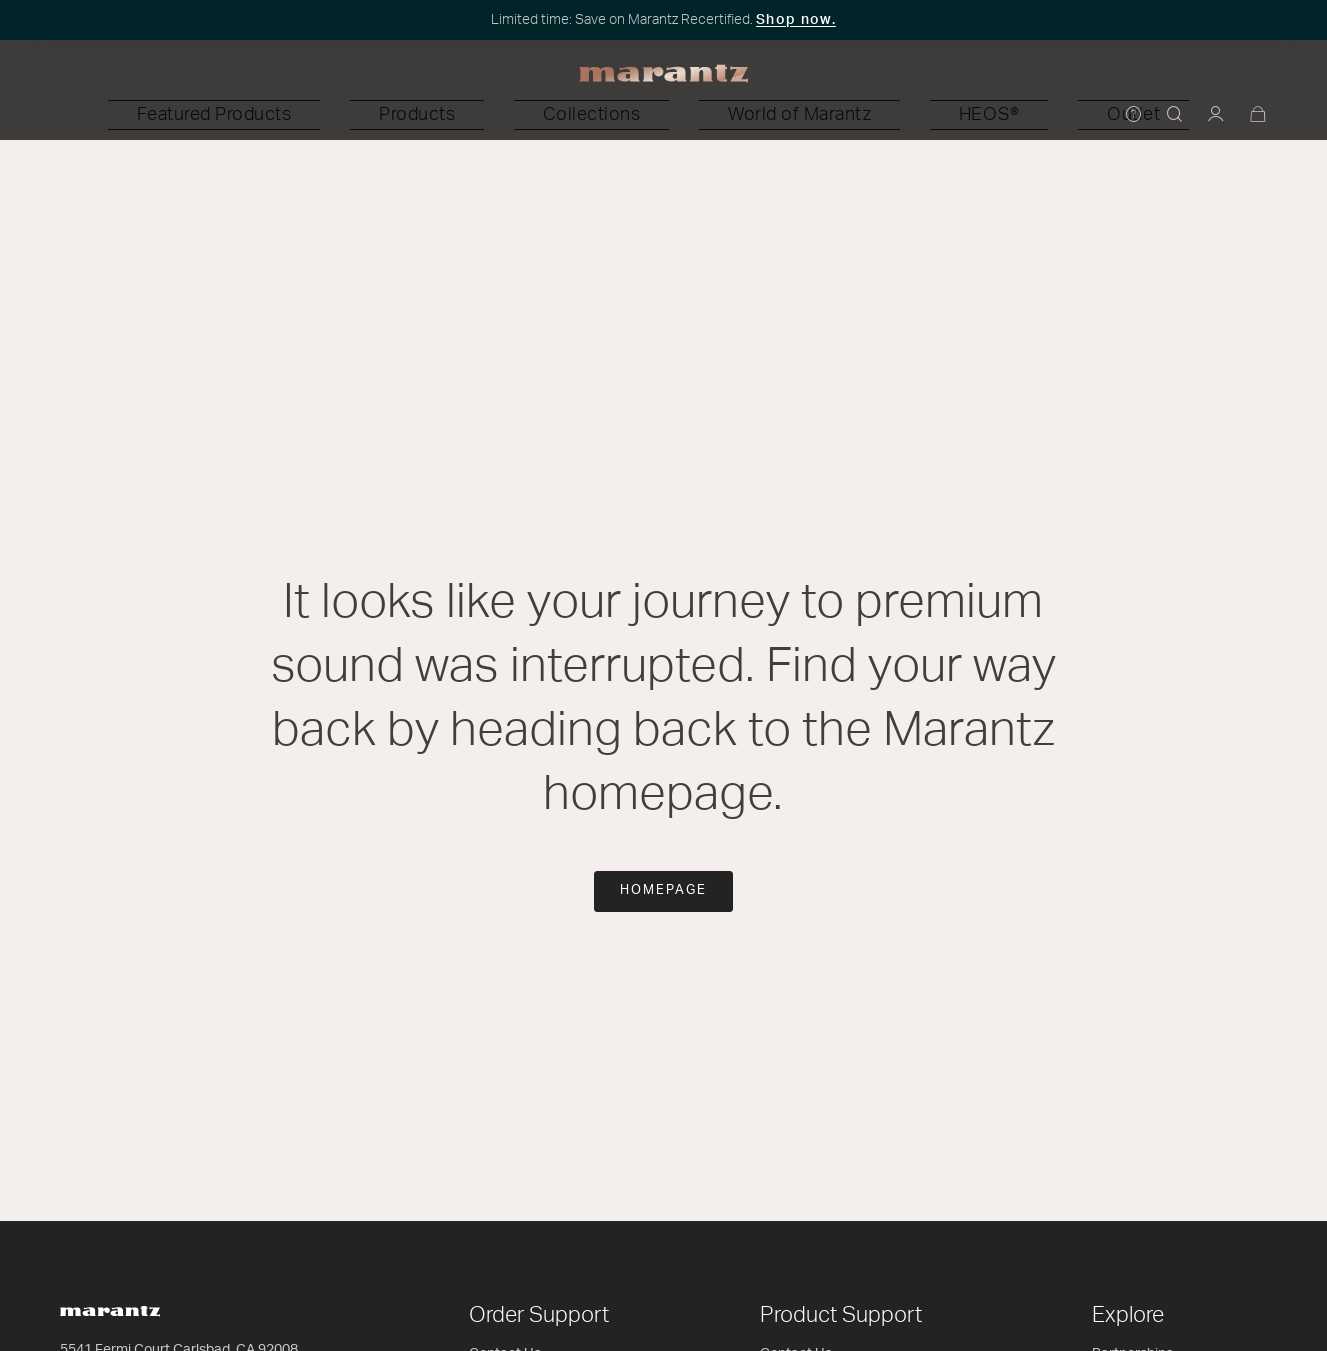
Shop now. (796, 20)
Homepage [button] (663, 890)
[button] (396, 115)
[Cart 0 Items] (1258, 115)
